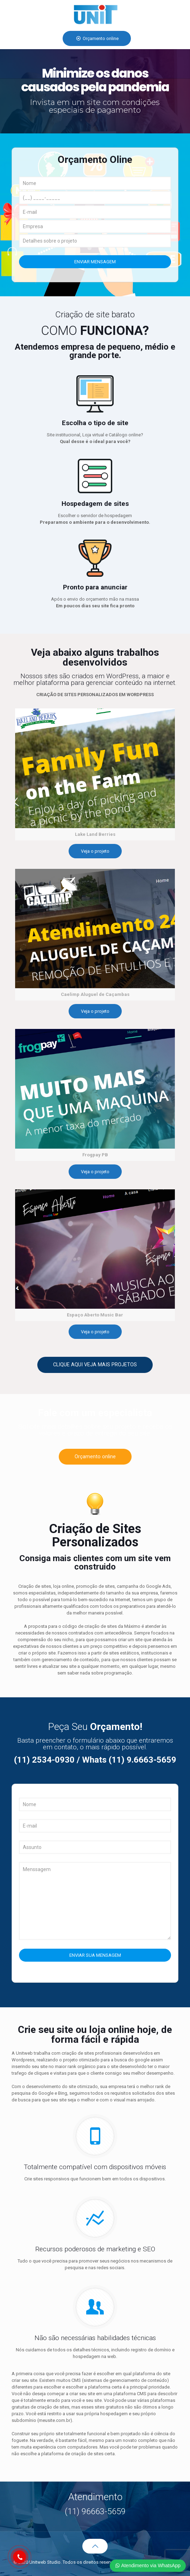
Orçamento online (96, 38)
